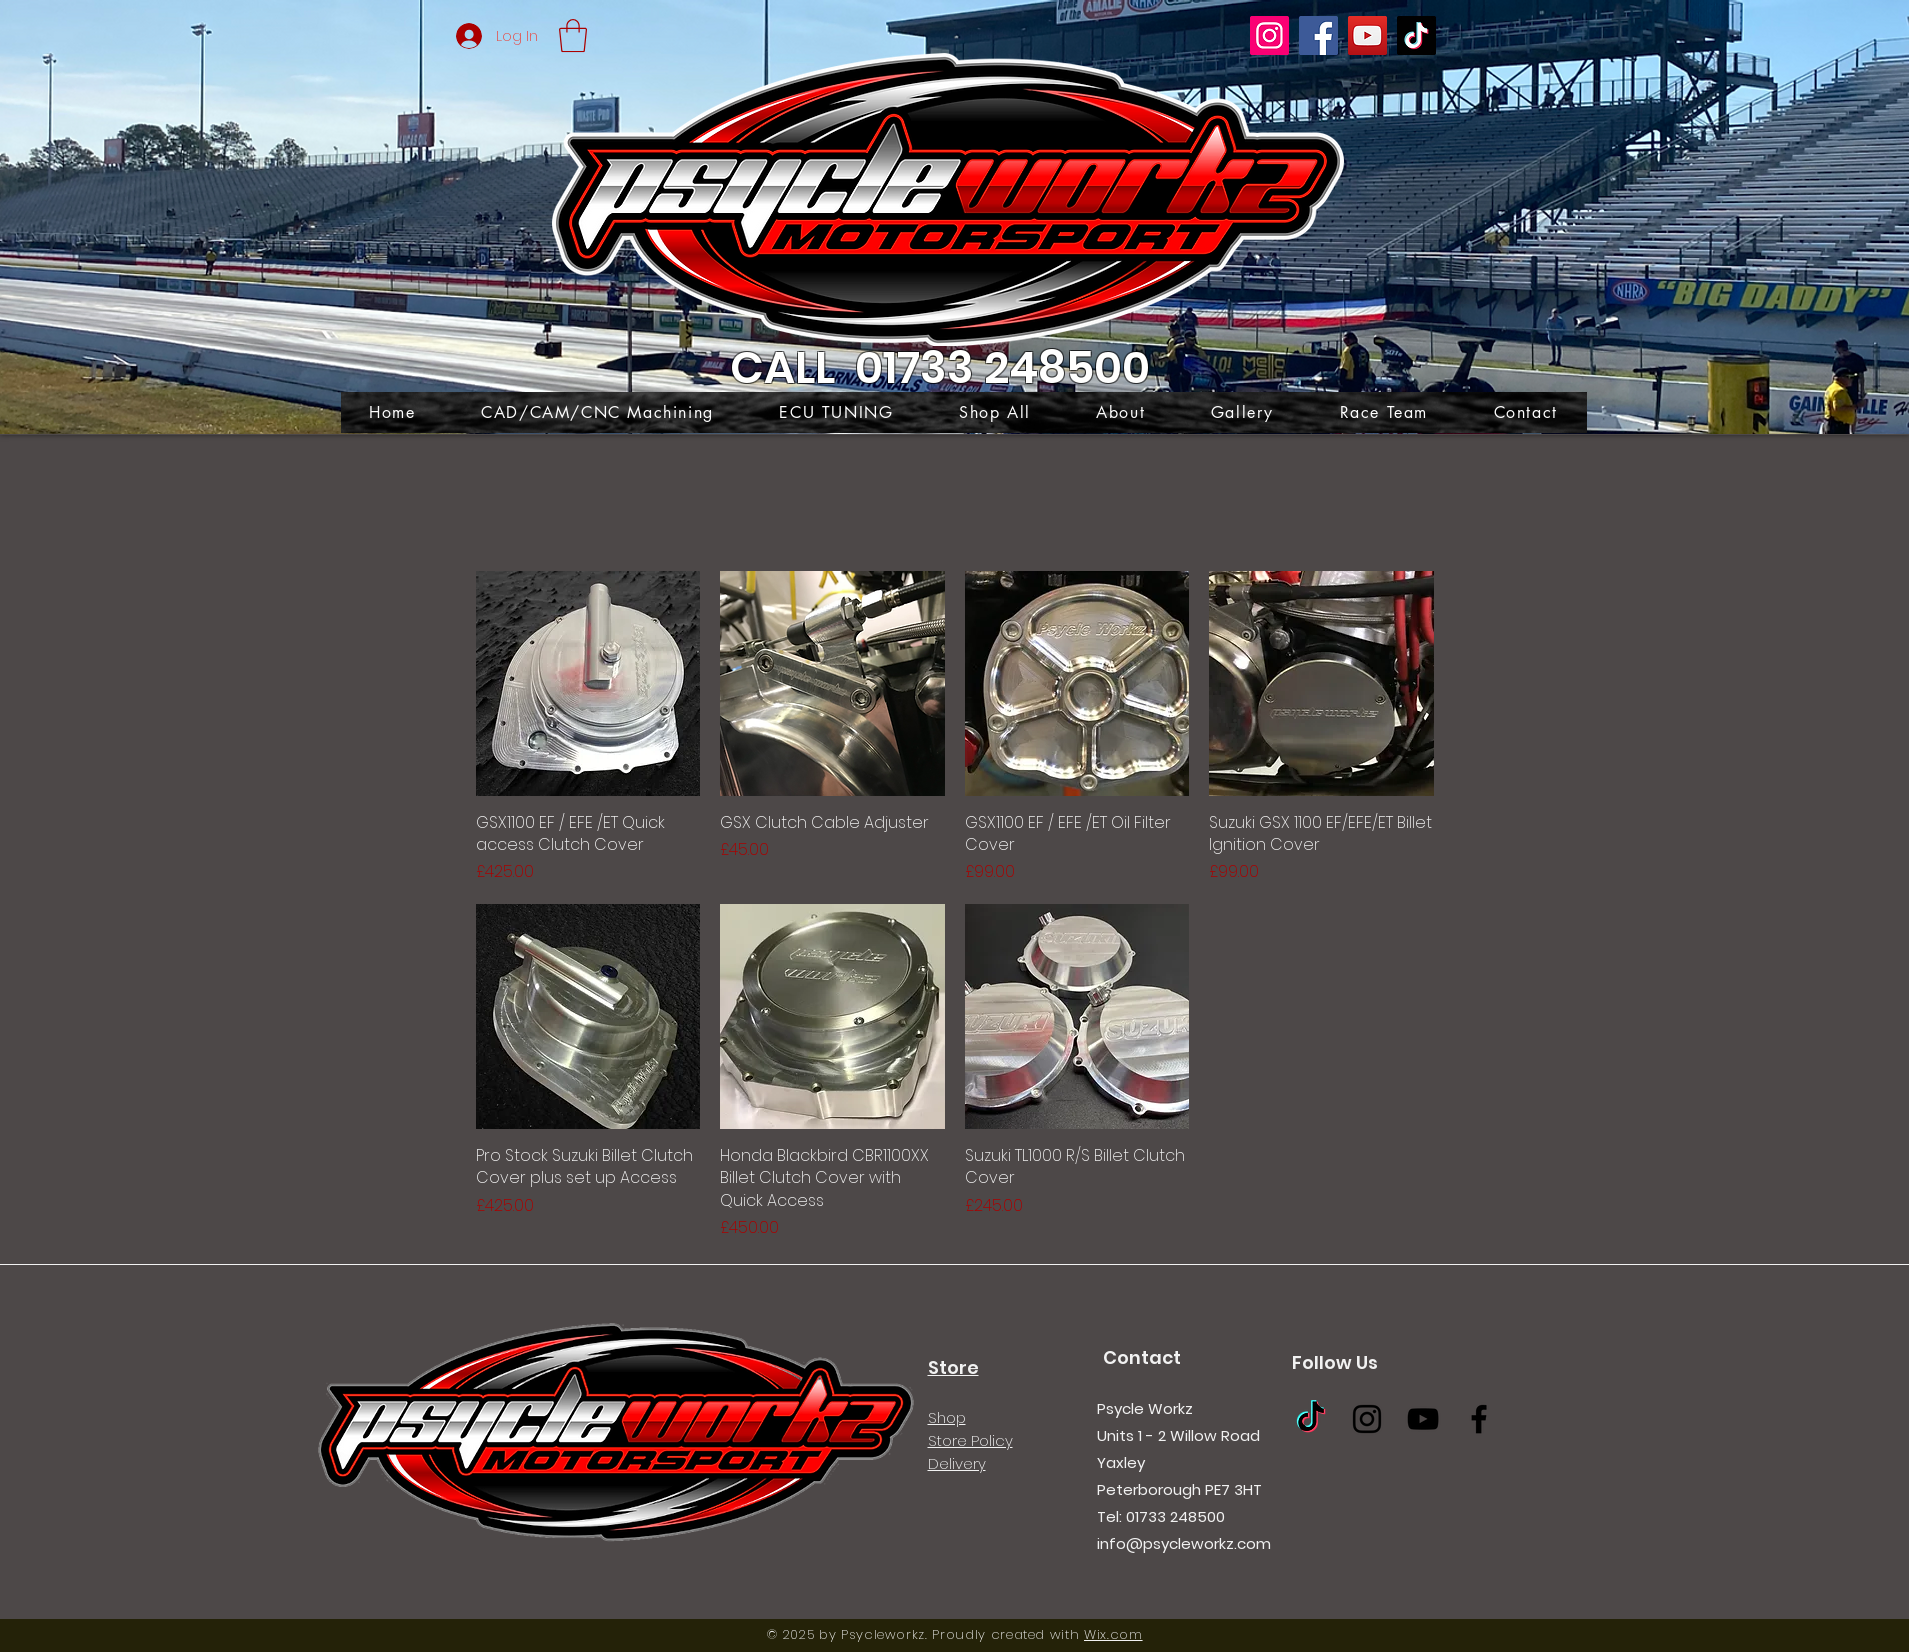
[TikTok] (1416, 35)
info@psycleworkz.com (1184, 1543)
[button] (573, 35)
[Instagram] (1269, 35)
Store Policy (970, 1440)
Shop (947, 1417)
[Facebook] (1318, 35)
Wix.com (1113, 1634)
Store (953, 1367)
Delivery (957, 1463)
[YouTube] (1367, 35)
